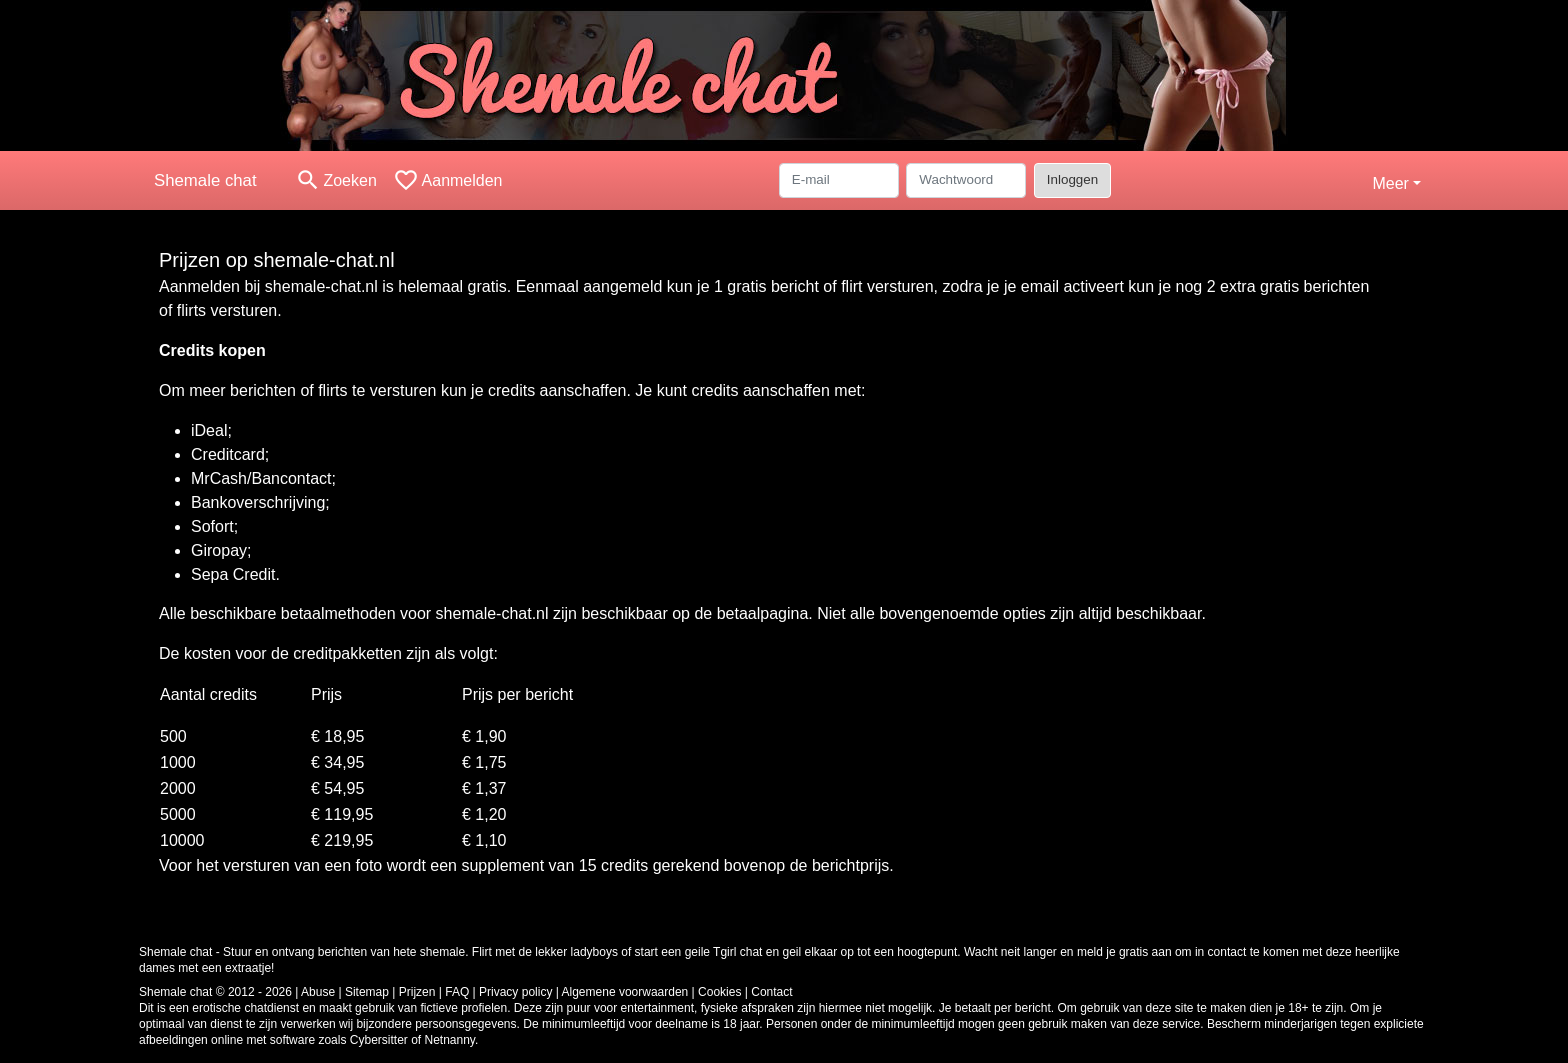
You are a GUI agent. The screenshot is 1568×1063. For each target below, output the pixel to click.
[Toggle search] (336, 180)
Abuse (318, 992)
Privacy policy (515, 992)
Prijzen (417, 992)
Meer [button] (1390, 183)
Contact (771, 992)
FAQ (457, 992)
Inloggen (1072, 179)
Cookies (719, 992)
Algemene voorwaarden (625, 992)
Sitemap (367, 992)
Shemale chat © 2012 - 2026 (215, 992)
